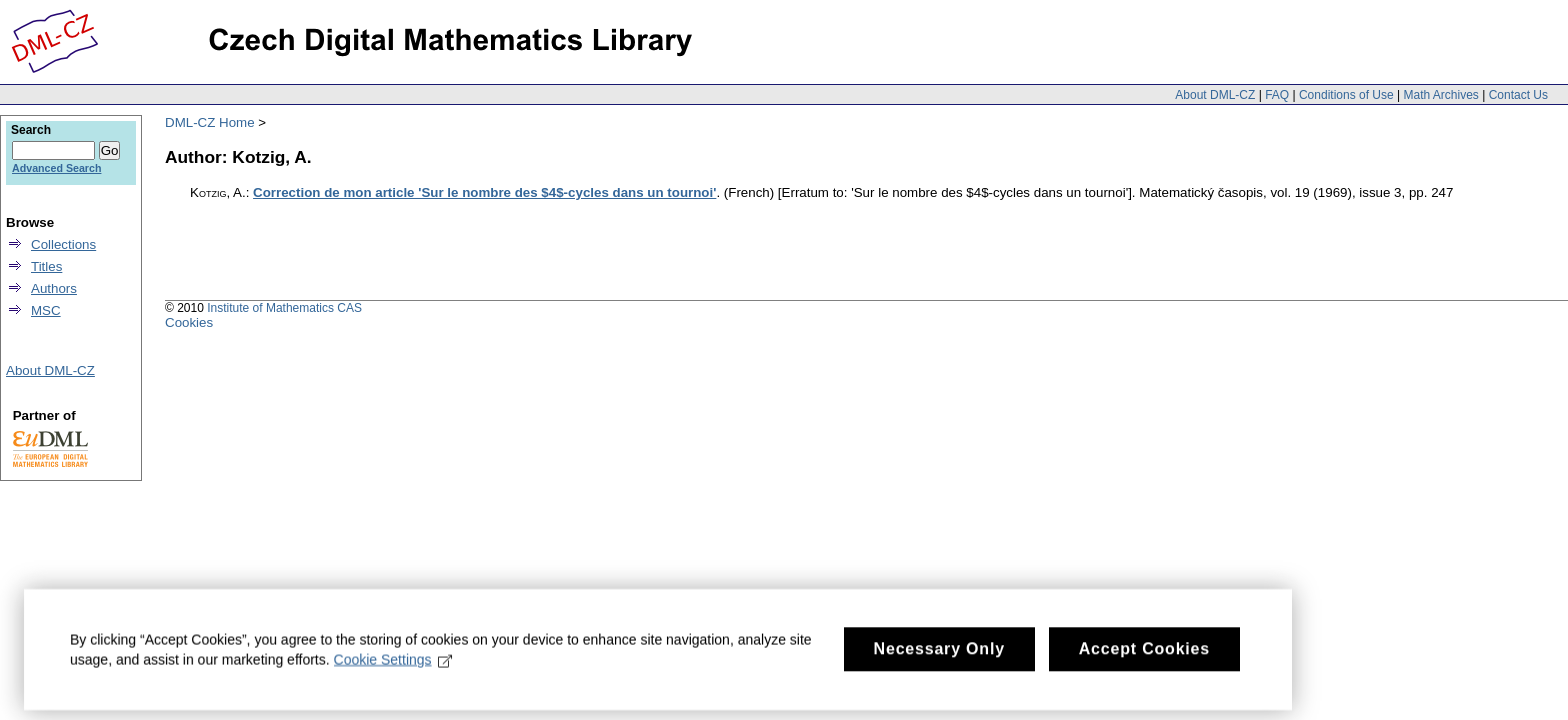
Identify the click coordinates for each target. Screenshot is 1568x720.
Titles (46, 266)
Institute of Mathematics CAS (284, 308)
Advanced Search (56, 168)
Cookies (189, 322)
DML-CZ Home (210, 122)
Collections (63, 244)
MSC (46, 310)
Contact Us (1518, 95)
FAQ (1277, 95)
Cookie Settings (393, 671)
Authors (54, 288)
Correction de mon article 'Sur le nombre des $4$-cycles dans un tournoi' (484, 192)
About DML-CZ (1215, 95)
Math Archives (1440, 95)
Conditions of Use (1346, 95)
